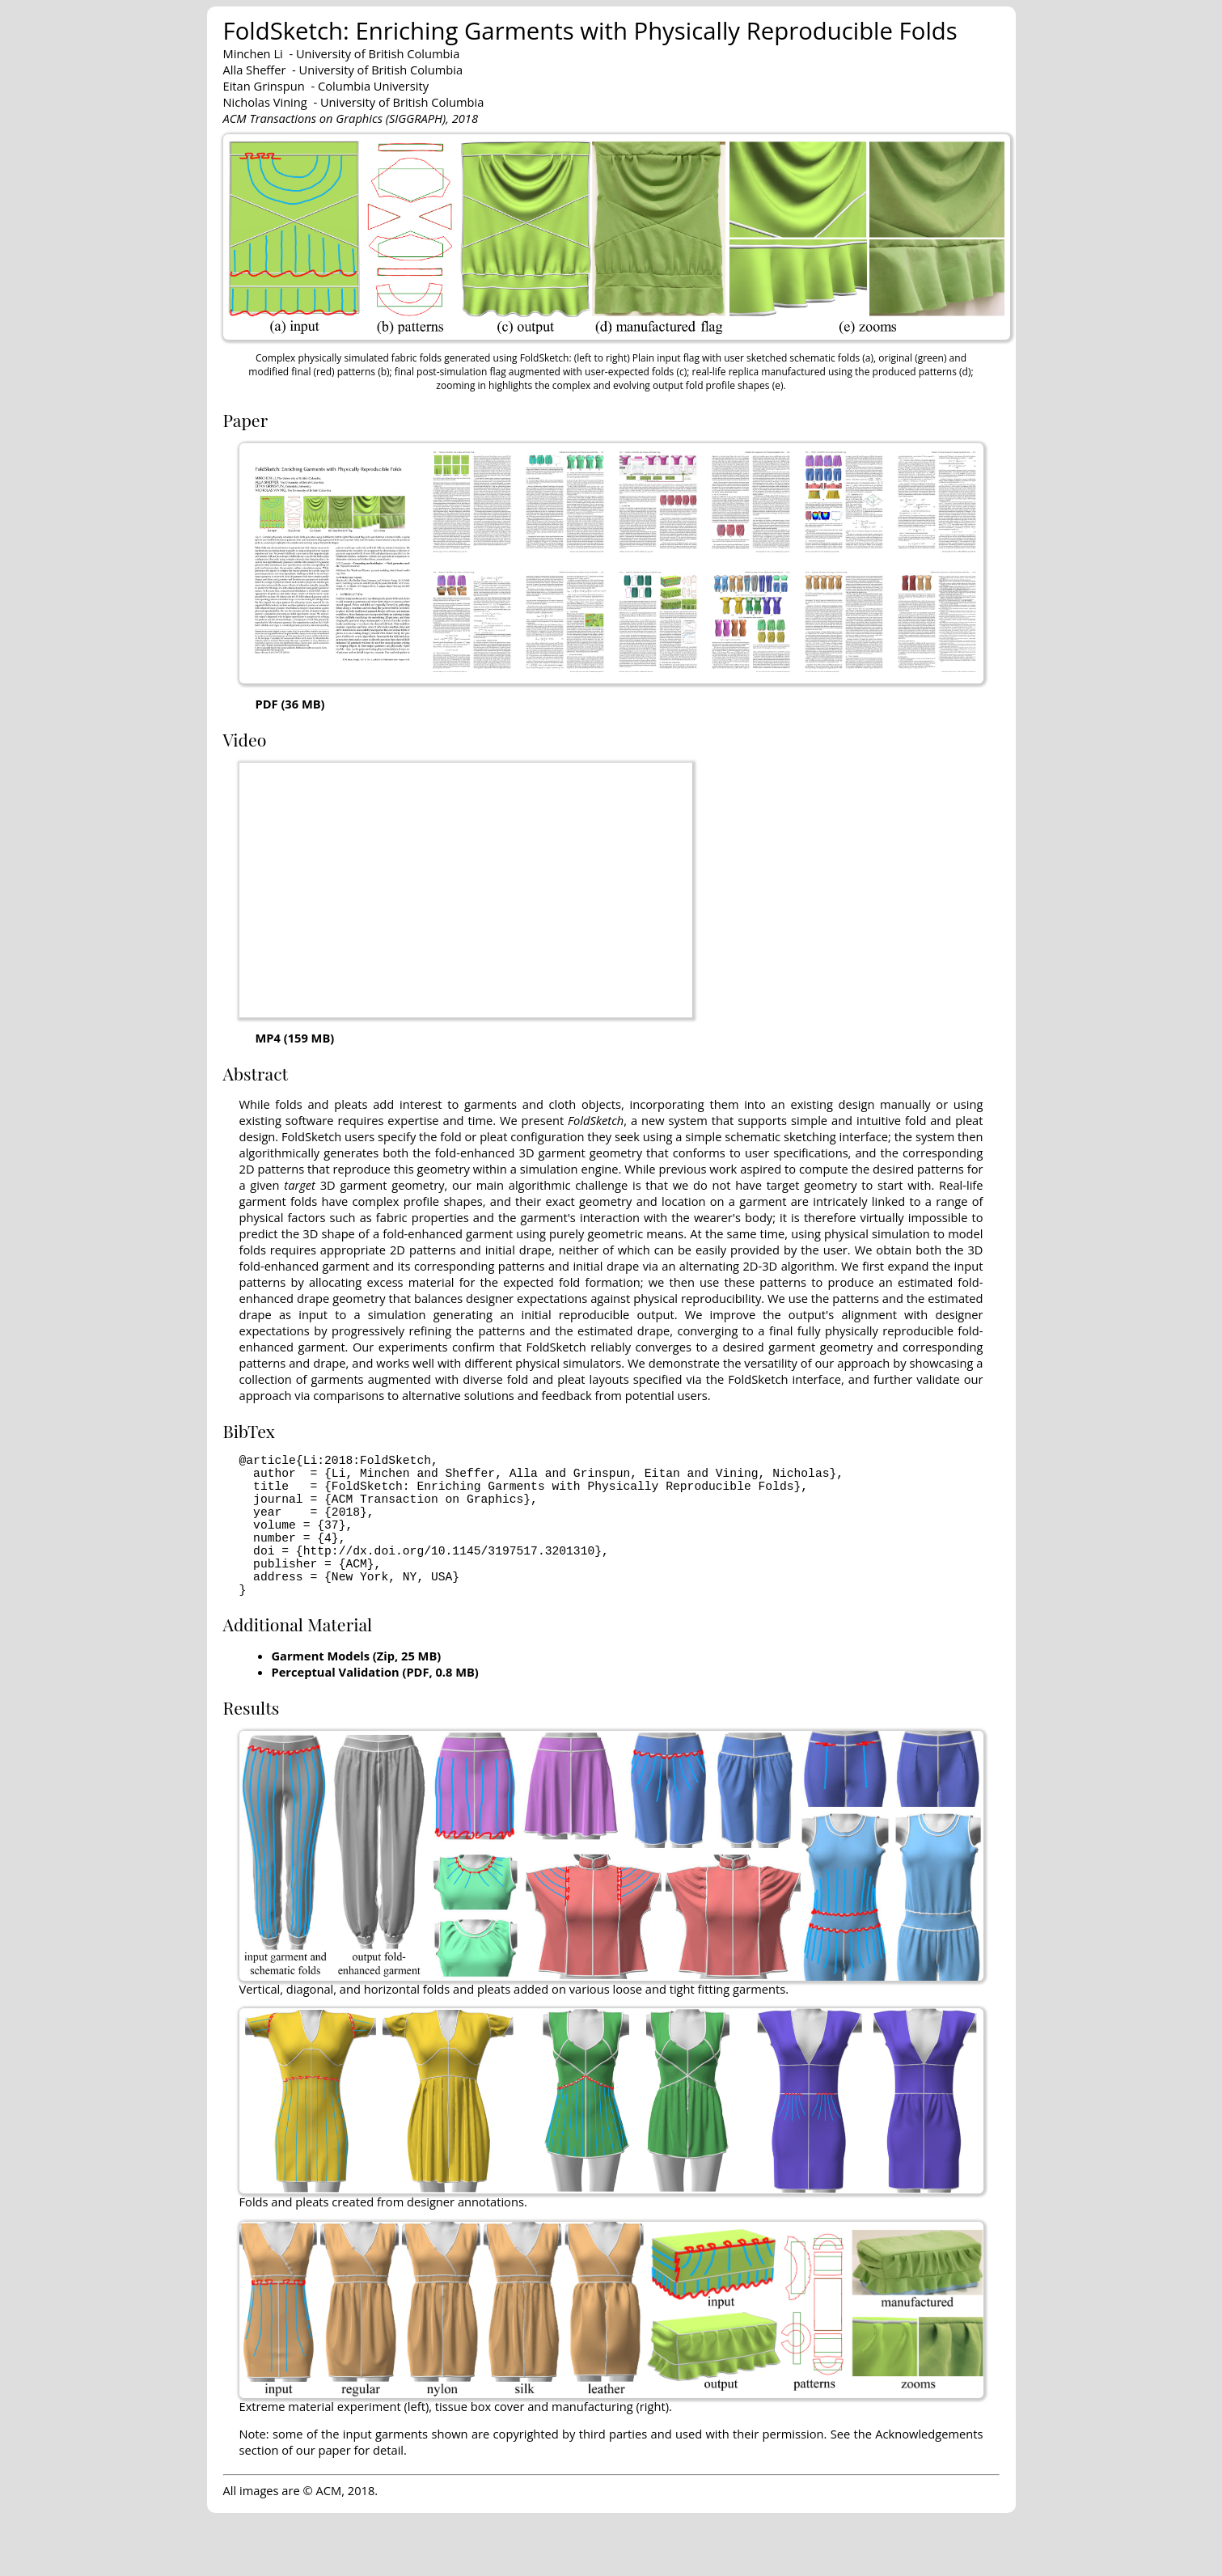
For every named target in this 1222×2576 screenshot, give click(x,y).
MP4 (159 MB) (295, 1038)
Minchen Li (253, 53)
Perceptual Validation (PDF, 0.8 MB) (375, 1707)
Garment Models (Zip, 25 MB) (357, 1691)
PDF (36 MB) (290, 704)
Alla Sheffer (254, 69)
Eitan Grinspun (264, 86)
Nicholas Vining (265, 102)
